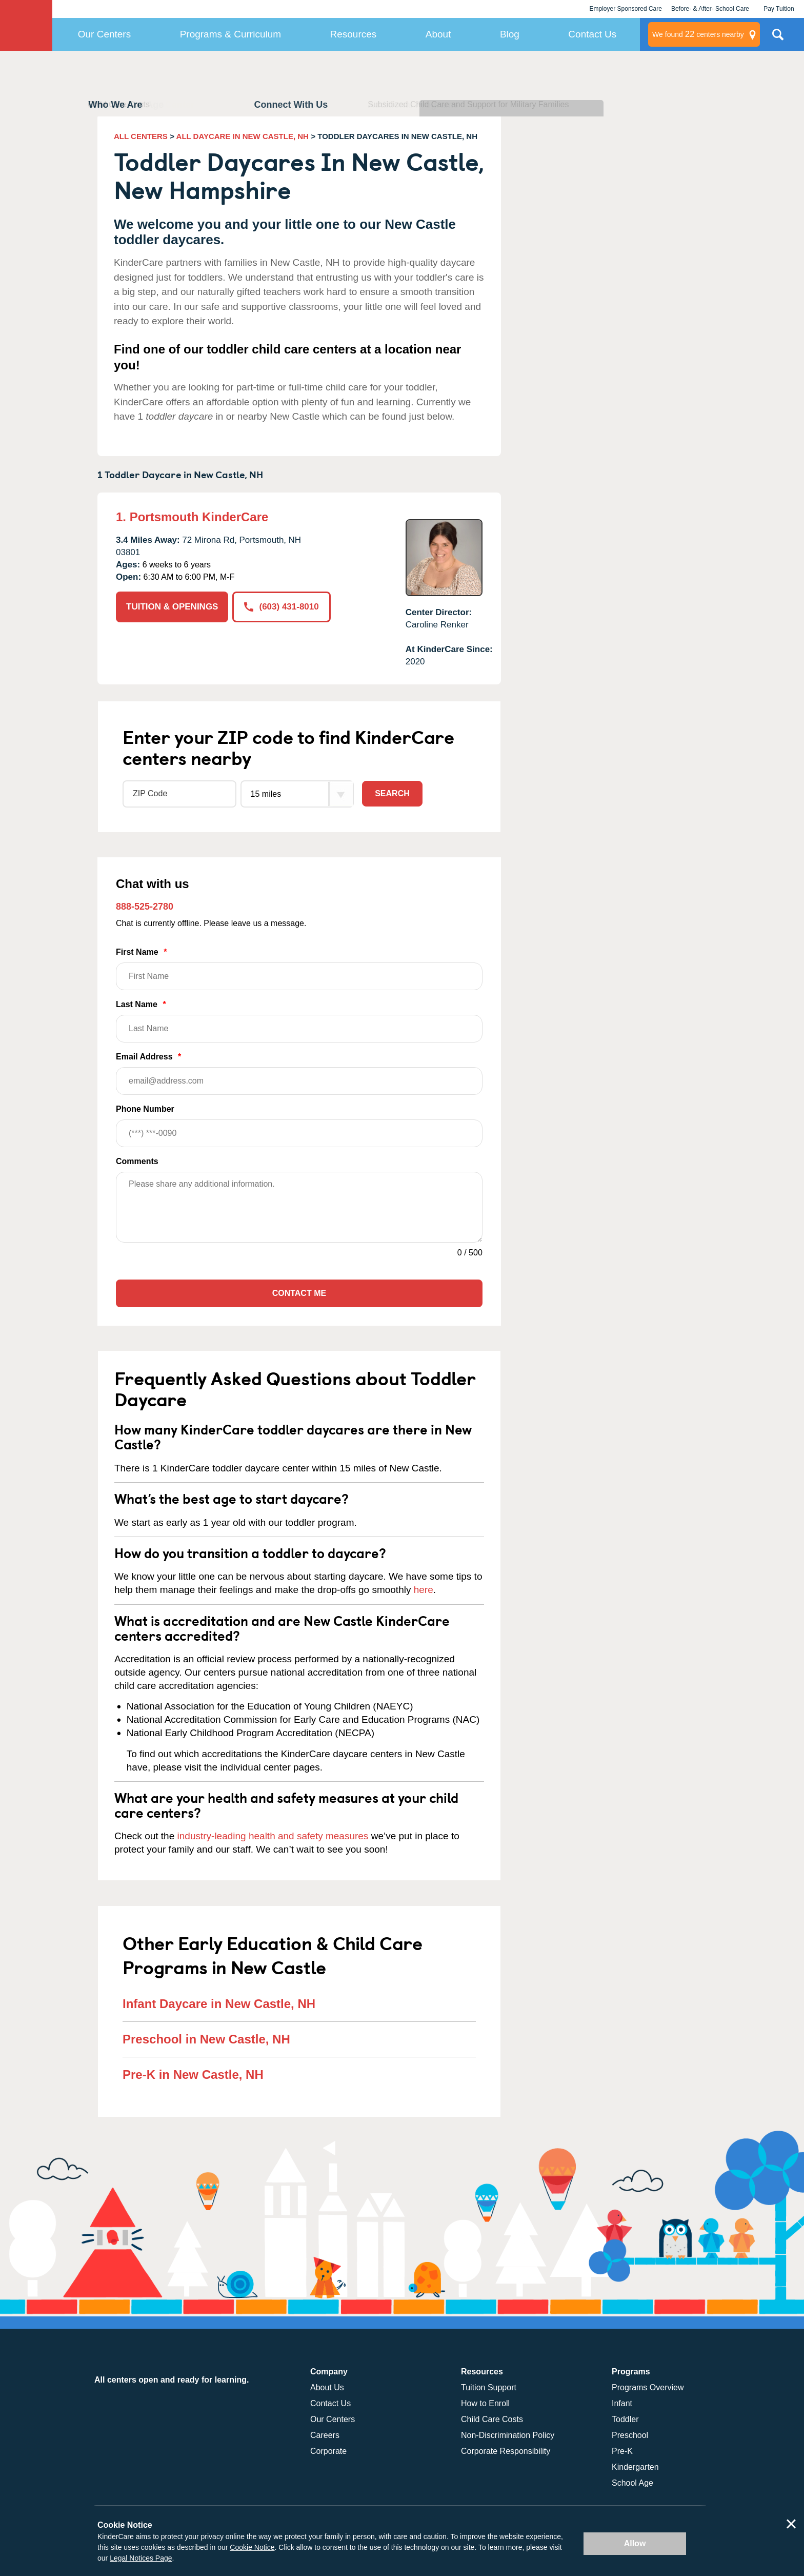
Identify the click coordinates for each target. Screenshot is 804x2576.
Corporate (328, 2451)
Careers (324, 2435)
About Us (327, 2387)
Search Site (778, 38)
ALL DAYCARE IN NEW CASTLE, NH (242, 136)
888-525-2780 (144, 906)
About (438, 34)
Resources (353, 34)
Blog (509, 34)
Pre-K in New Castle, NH (193, 2074)
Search (392, 793)
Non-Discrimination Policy (507, 2435)
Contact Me (299, 1293)
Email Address (299, 1073)
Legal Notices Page (141, 2558)
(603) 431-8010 (281, 607)
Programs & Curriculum (230, 34)
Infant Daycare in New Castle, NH (219, 2004)
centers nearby (698, 34)
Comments (137, 1161)
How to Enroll (485, 2403)
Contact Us (592, 34)
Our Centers (104, 34)
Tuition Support (488, 2387)
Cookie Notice (252, 2547)
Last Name (299, 1021)
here (423, 1589)
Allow (635, 2543)
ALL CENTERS (141, 136)
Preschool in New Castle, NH (206, 2039)
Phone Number (299, 1126)
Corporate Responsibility (505, 2451)
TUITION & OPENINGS (172, 607)
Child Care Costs (492, 2419)
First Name (299, 969)
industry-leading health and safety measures (273, 1836)
